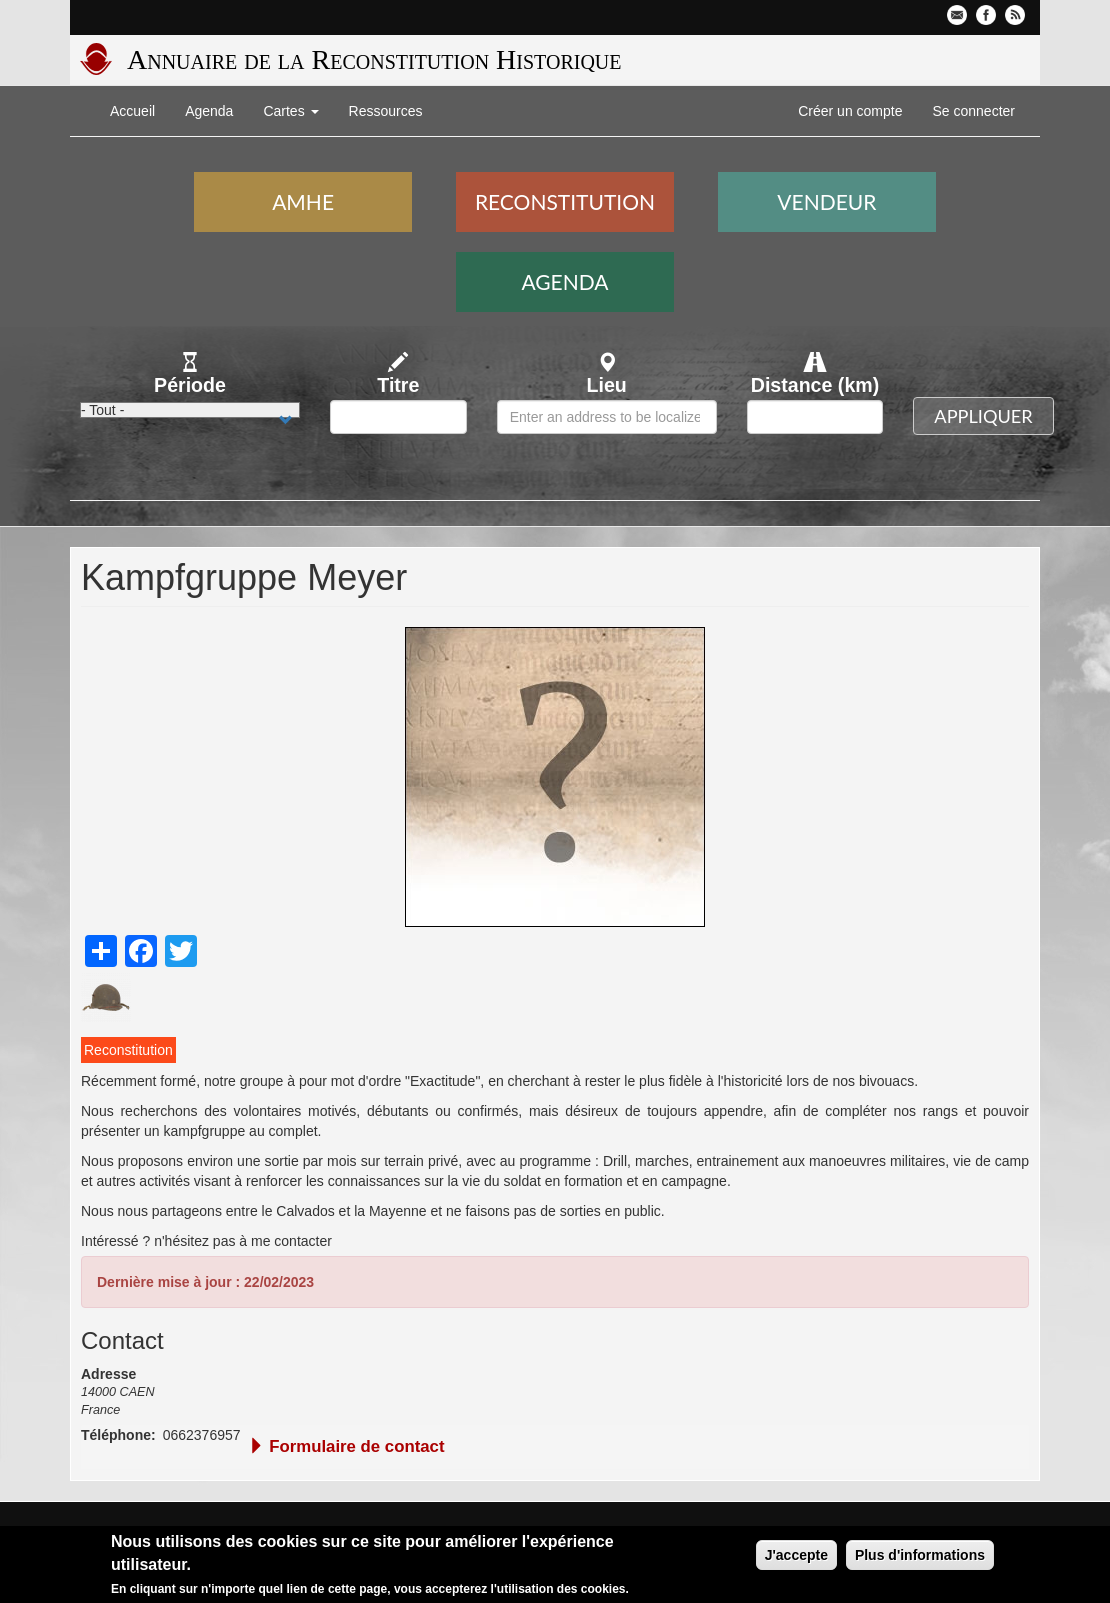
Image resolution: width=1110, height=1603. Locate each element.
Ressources (386, 111)
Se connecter (974, 111)
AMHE (303, 201)
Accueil (132, 111)
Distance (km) (815, 385)
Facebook (986, 15)
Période (190, 385)
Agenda (209, 111)
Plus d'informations (920, 1557)
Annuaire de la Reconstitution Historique (374, 59)
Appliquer (983, 416)
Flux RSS (1015, 15)
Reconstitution (565, 201)
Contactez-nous (957, 15)
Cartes (290, 111)
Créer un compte (850, 111)
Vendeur (826, 201)
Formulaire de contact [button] (346, 1446)
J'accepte (796, 1557)
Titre (398, 385)
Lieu (607, 385)
